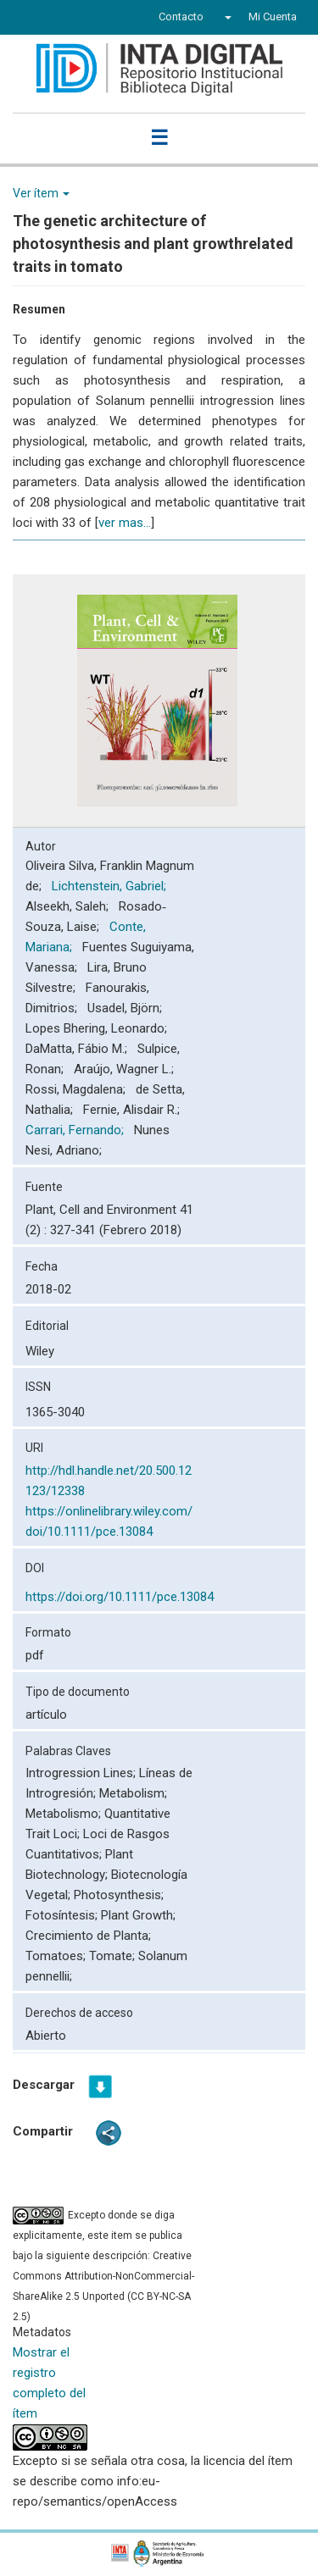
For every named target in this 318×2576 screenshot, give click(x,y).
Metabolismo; (64, 1813)
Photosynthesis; (119, 1895)
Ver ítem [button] (41, 193)
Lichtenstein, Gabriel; (111, 886)
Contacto (181, 16)
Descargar (44, 2084)
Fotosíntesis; (63, 1915)
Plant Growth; (138, 1915)
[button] (226, 17)
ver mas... (124, 522)
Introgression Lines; (82, 1773)
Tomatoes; (57, 1956)
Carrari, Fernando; (76, 1130)
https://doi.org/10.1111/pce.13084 (119, 1596)
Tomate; (113, 1956)
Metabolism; (133, 1793)
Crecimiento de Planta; (88, 1935)
